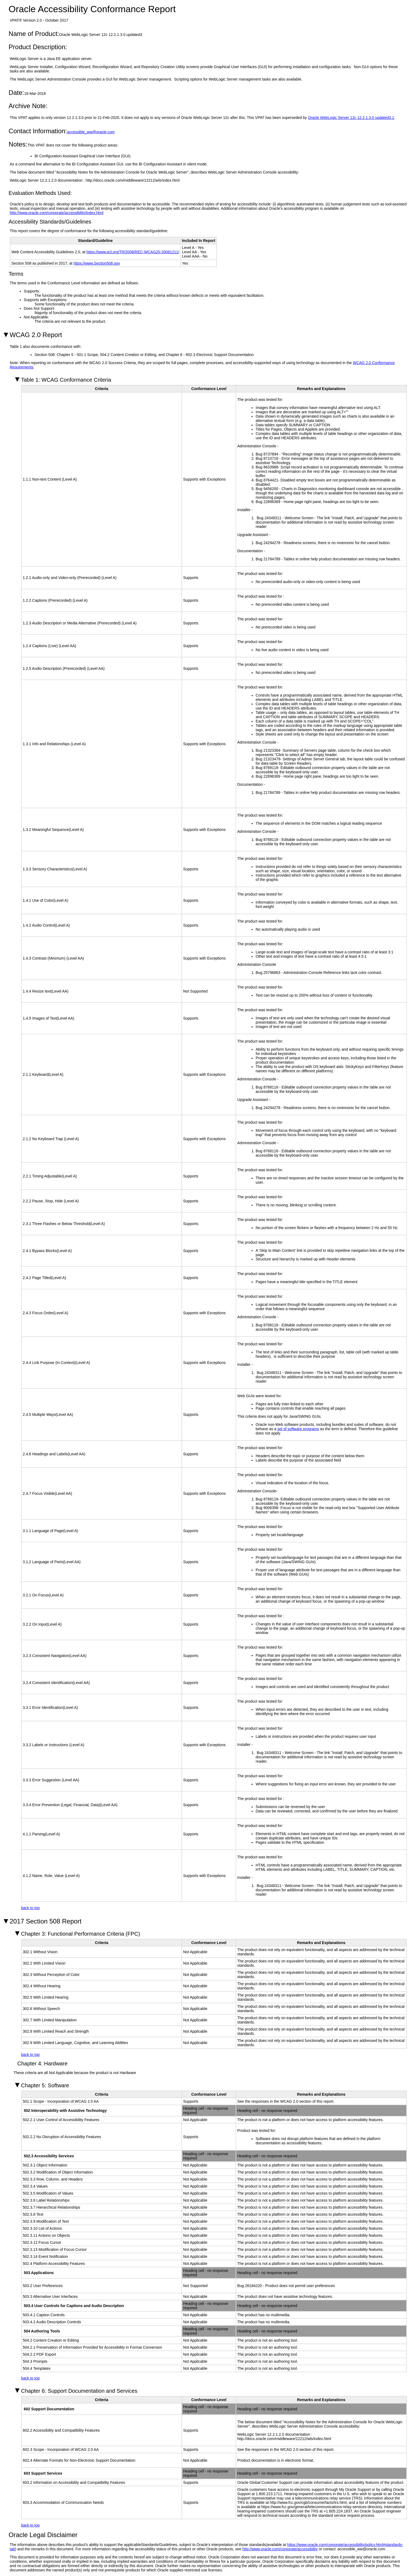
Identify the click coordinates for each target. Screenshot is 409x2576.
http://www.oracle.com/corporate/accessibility (280, 2549)
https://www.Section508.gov (97, 263)
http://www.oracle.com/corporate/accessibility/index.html (56, 213)
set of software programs (298, 1429)
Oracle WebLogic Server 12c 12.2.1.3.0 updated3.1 (351, 117)
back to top (30, 1908)
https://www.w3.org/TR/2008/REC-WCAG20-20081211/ (133, 252)
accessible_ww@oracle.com (91, 132)
